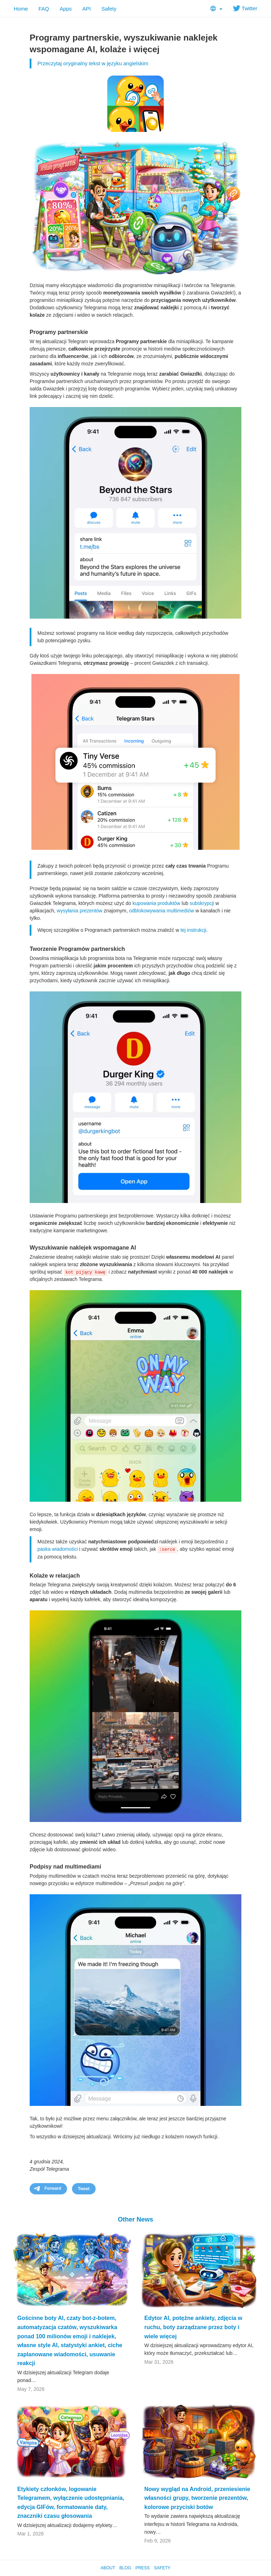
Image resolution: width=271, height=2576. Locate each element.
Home (21, 9)
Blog (125, 2567)
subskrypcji (201, 903)
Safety (108, 9)
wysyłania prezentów (79, 910)
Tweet (84, 2188)
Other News (135, 2219)
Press (143, 2567)
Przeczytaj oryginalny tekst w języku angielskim (92, 63)
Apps (66, 9)
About (108, 2567)
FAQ (43, 9)
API (86, 9)
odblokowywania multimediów (161, 910)
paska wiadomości (57, 1549)
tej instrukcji (193, 930)
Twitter (245, 8)
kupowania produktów (156, 903)
